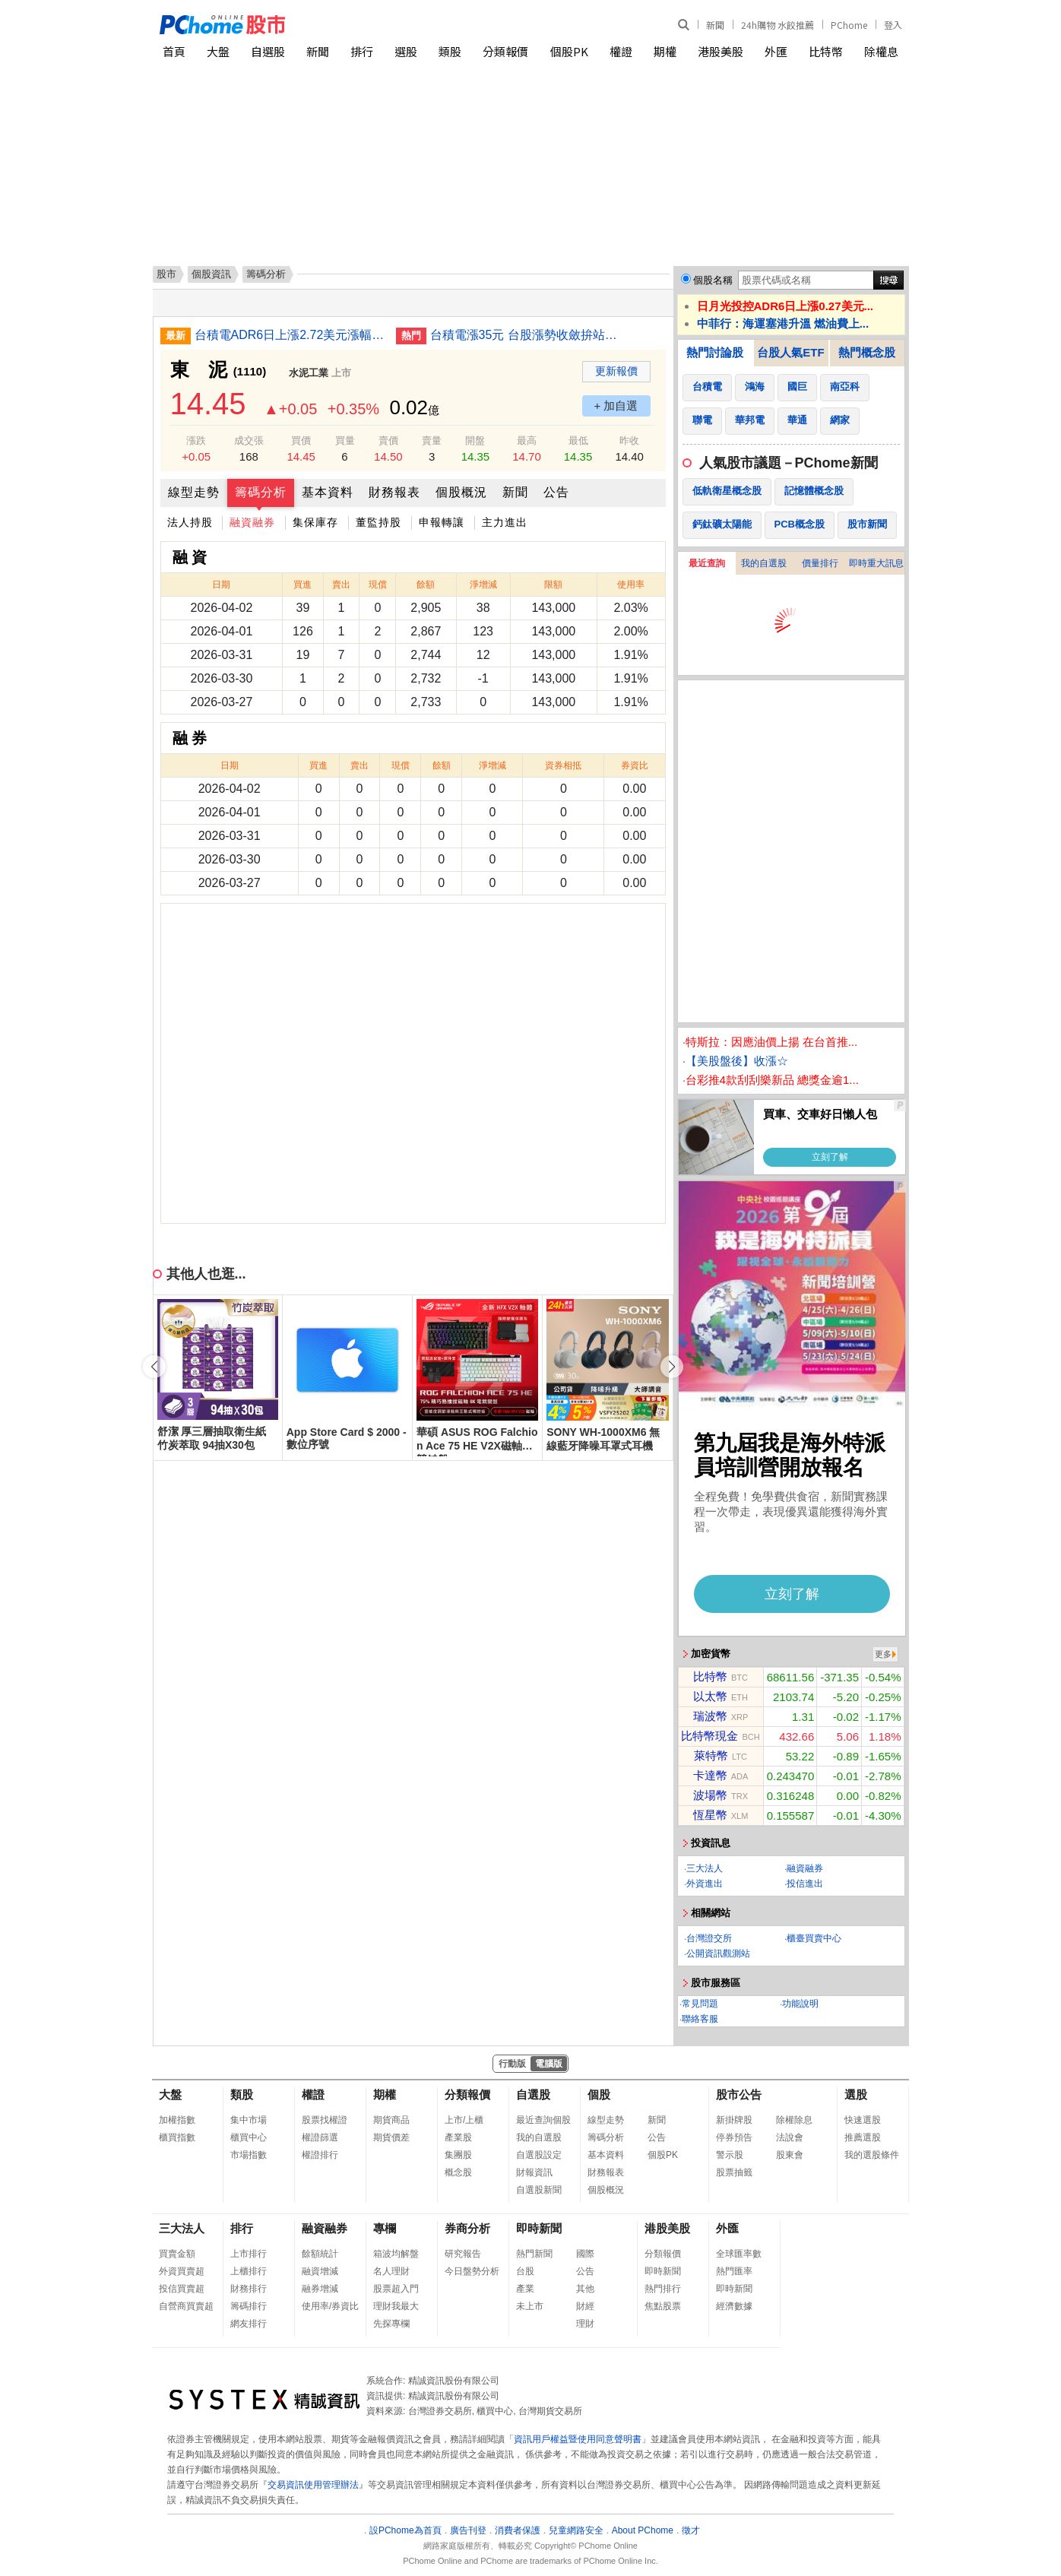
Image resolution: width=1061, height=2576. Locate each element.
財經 (585, 2306)
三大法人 (704, 1868)
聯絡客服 (700, 2019)
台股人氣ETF (790, 352)
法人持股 (190, 522)
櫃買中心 (248, 2137)
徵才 (691, 2530)
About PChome (642, 2530)
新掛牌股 (734, 2120)
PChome (849, 24)
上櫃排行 (248, 2271)
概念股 (458, 2172)
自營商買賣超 (186, 2306)
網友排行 (248, 2323)
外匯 (776, 51)
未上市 (529, 2306)
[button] (671, 1366)
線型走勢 (194, 492)
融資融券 (252, 522)
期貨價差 (391, 2137)
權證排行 (320, 2155)
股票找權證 (324, 2120)
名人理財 (391, 2271)
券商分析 (467, 2228)
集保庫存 (315, 522)
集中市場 (248, 2120)
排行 (361, 51)
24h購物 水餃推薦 (777, 24)
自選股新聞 (539, 2190)
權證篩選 (320, 2137)
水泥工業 (308, 373)
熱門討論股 (714, 352)
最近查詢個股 (543, 2120)
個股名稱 (713, 280)
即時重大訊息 (876, 563)
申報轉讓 (441, 522)
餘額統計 (320, 2253)
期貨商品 (391, 2120)
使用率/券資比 (330, 2306)
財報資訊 (534, 2172)
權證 (621, 51)
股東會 (789, 2155)
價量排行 (820, 563)
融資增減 (320, 2271)
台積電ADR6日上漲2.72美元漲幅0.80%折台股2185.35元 (290, 334)
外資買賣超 (181, 2271)
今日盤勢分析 (472, 2271)
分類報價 (505, 51)
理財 (585, 2323)
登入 (893, 24)
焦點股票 (663, 2306)
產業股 (458, 2137)
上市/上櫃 (464, 2120)
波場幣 (710, 1795)
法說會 (789, 2137)
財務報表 (394, 492)
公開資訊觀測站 (718, 1953)
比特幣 (826, 51)
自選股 (268, 51)
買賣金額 (177, 2253)
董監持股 (378, 522)
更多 (883, 1654)
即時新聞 (539, 2228)
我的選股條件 (871, 2155)
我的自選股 (764, 563)
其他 (585, 2288)
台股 (525, 2271)
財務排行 (248, 2288)
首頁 (174, 51)
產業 (525, 2288)
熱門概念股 (866, 352)
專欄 (384, 2228)
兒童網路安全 (576, 2530)
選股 (405, 51)
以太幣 (710, 1696)
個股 (599, 2094)
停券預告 (734, 2137)
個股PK (569, 51)
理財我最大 (396, 2306)
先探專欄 (391, 2323)
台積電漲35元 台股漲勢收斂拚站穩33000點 (525, 334)
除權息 (881, 51)
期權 (665, 51)
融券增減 (320, 2288)
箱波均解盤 (396, 2253)
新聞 (715, 24)
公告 (556, 492)
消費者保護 (517, 2530)
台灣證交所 (709, 1938)
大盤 (218, 51)
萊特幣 (711, 1755)
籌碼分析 (261, 492)
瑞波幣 (710, 1715)
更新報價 (616, 371)
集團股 (458, 2155)
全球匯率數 (739, 2253)
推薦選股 (862, 2137)
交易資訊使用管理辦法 (313, 2484)
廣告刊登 (468, 2530)
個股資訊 (211, 274)
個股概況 (461, 492)
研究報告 (463, 2253)
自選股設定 (539, 2155)
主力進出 (504, 522)
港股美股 (720, 51)
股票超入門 (396, 2288)
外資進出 (704, 1883)
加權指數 (177, 2120)
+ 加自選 (616, 405)
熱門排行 (663, 2288)
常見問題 (700, 2003)
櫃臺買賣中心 (814, 1938)
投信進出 (805, 1883)
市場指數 (248, 2155)
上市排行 (248, 2253)
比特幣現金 (709, 1735)
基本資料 (327, 492)
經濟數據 (734, 2306)
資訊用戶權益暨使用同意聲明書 (577, 2439)
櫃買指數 (177, 2137)
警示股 (729, 2155)
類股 (450, 51)
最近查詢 (707, 563)
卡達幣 (710, 1775)
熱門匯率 (734, 2271)
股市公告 (739, 2094)
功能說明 (800, 2003)
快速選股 (862, 2120)
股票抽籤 (734, 2172)
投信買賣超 (181, 2288)
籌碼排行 (248, 2306)
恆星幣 (710, 1814)
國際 (585, 2253)
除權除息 (794, 2120)
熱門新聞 (534, 2253)
